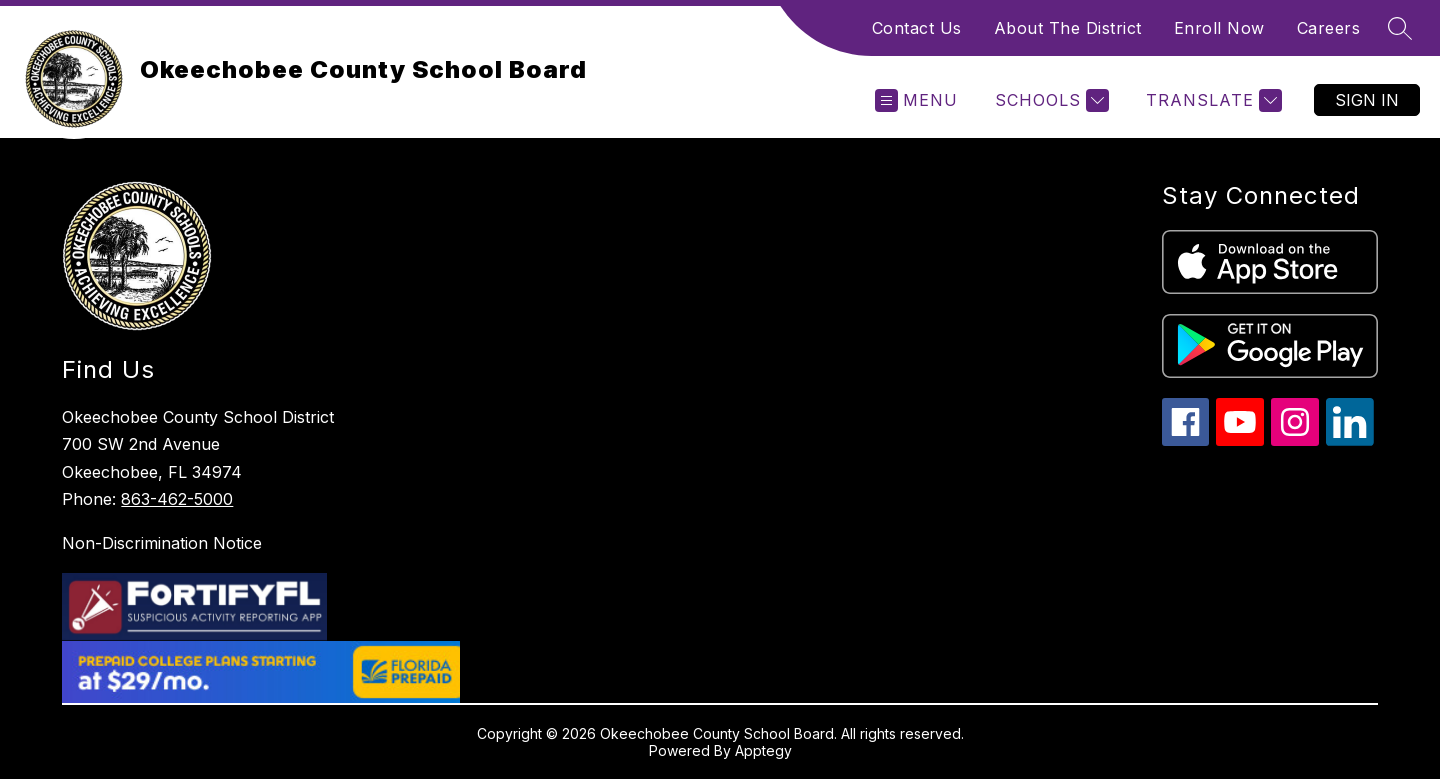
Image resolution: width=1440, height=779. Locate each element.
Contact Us (917, 28)
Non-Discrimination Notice (162, 543)
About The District (1068, 28)
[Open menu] (916, 100)
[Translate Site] (1211, 100)
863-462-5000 (177, 499)
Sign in (1367, 100)
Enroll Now (1219, 28)
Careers (1329, 28)
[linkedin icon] (1350, 440)
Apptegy (763, 750)
